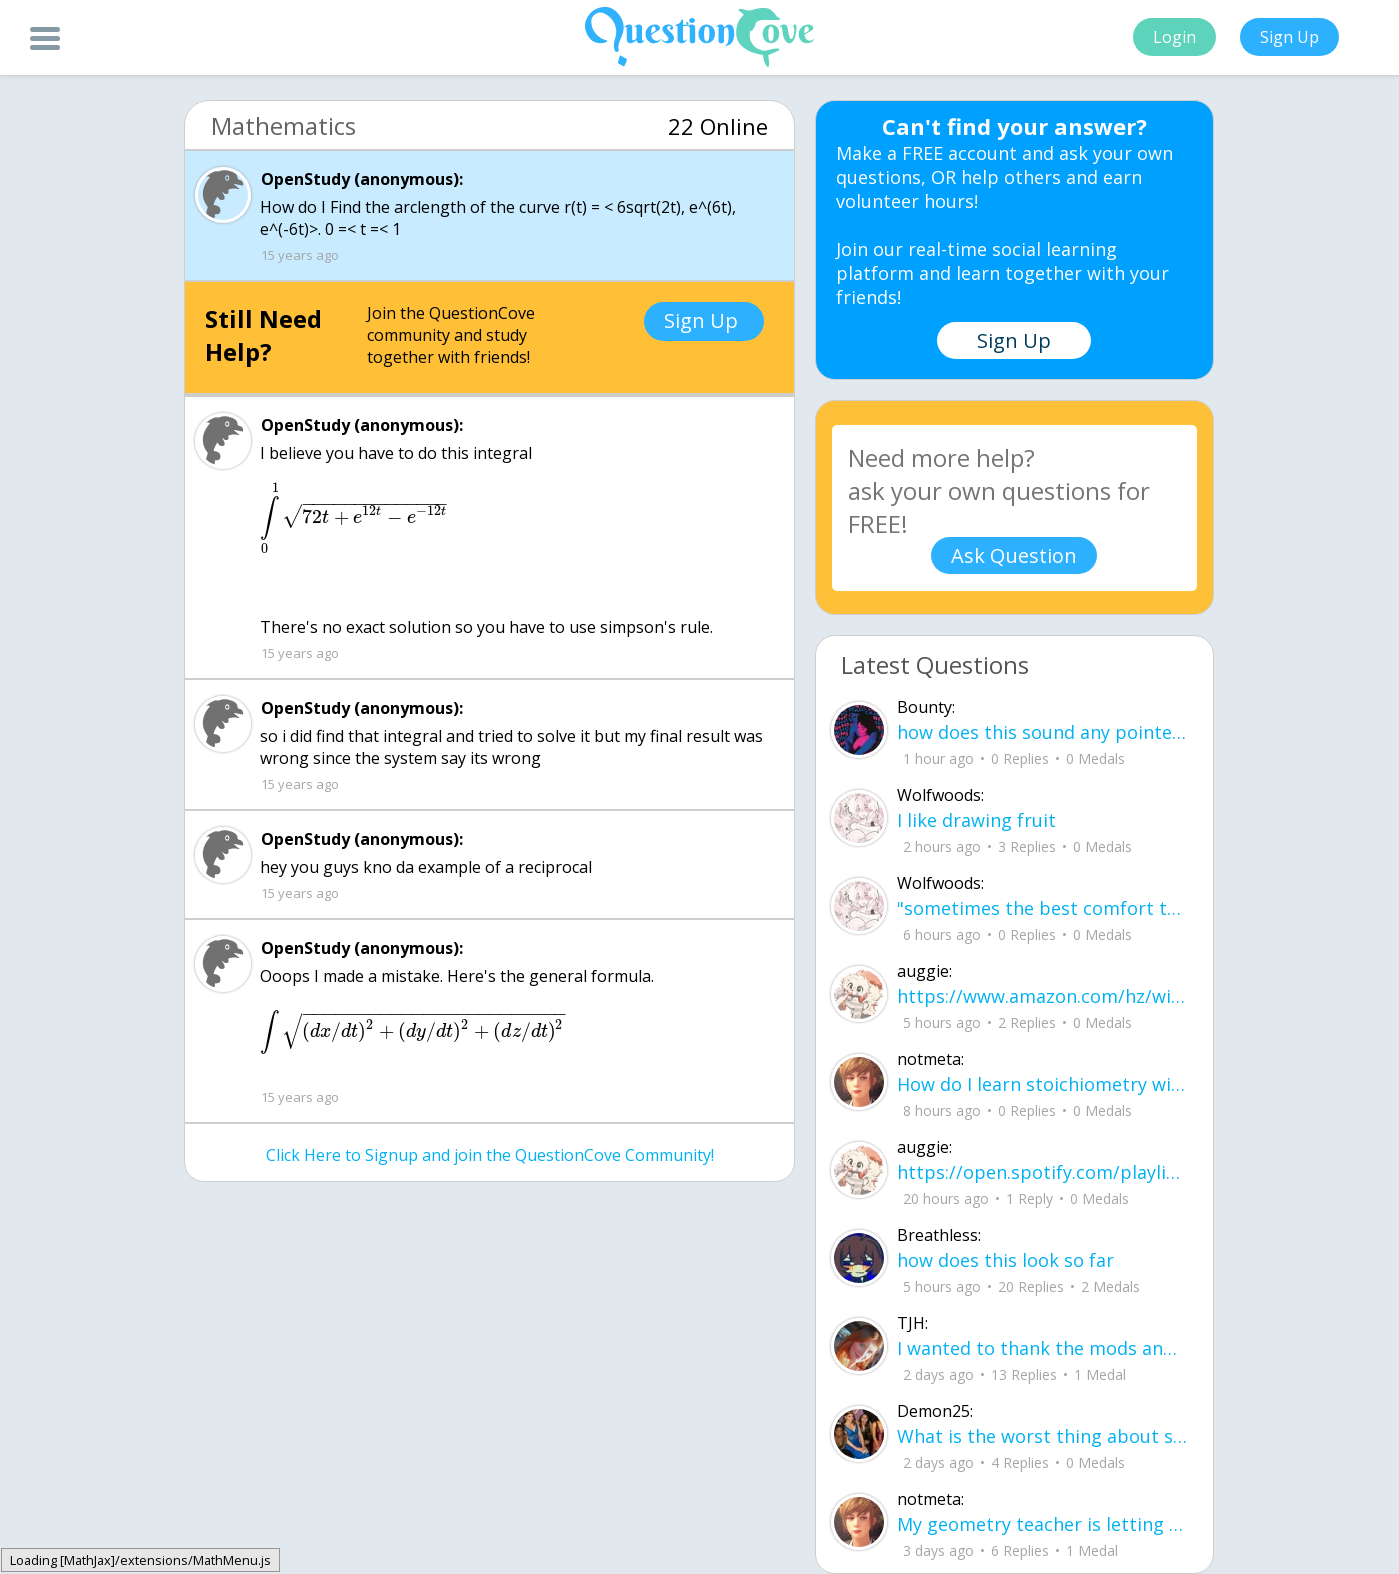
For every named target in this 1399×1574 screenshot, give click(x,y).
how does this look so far (1005, 1260)
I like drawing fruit (976, 820)
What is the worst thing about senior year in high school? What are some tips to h (1042, 1436)
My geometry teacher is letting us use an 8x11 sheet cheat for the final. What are (1042, 1524)
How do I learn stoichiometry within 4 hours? (1042, 1084)
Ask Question (1014, 555)
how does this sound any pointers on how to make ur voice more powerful (1042, 732)
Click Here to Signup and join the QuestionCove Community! (490, 1155)
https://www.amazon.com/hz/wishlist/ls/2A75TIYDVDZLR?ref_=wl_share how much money (1042, 996)
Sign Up (1289, 37)
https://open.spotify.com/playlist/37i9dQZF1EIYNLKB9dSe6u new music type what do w (1042, 1172)
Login (1174, 37)
